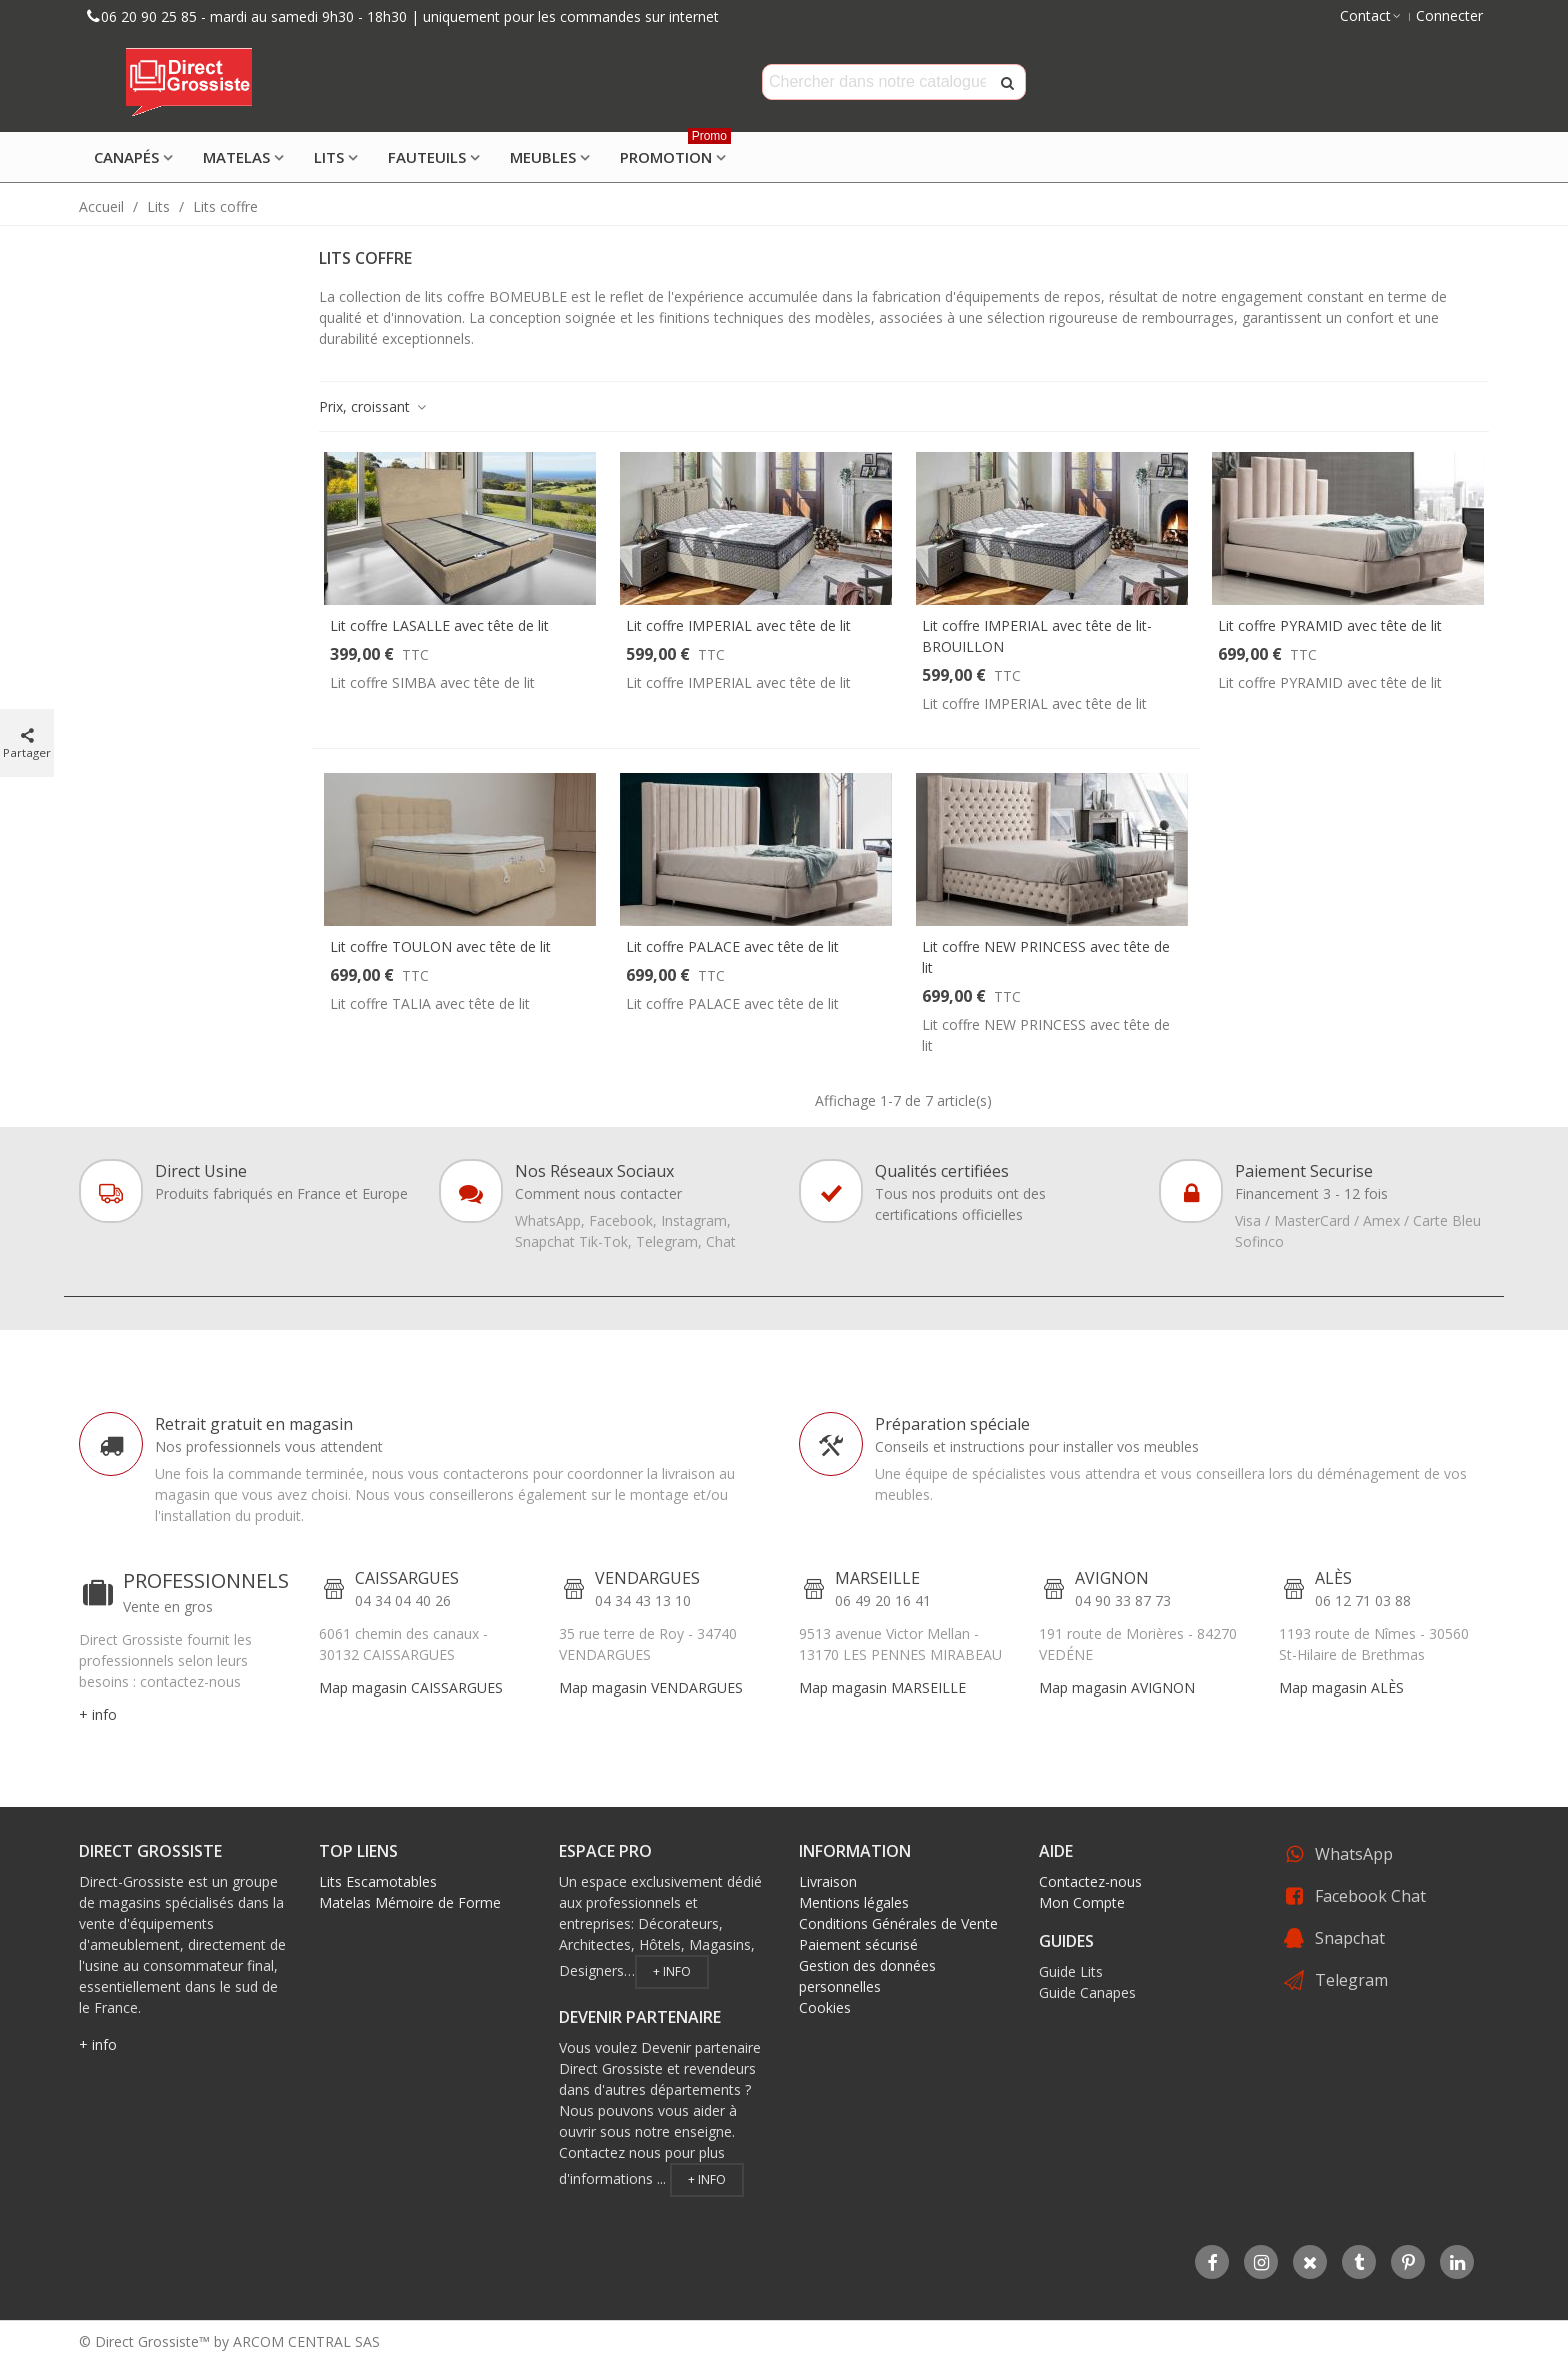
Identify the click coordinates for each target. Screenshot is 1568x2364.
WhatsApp (1354, 1854)
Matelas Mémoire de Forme (410, 1902)
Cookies (825, 2007)
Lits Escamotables (378, 1881)
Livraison (828, 1881)
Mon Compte (1082, 1902)
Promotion (675, 150)
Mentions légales (854, 1902)
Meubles (543, 157)
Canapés (126, 157)
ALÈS (1333, 1578)
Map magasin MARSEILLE (882, 1687)
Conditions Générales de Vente (898, 1923)
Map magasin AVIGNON (1117, 1687)
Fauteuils (427, 157)
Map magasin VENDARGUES (651, 1687)
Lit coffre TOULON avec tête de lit (440, 946)
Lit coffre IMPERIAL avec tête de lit (738, 625)
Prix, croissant (373, 406)
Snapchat (1350, 1938)
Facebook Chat (1370, 1896)
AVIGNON (1112, 1578)
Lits (329, 157)
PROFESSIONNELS (206, 1580)
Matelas (236, 157)
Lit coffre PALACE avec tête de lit (732, 946)
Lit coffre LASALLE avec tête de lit (439, 625)
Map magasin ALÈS (1341, 1687)
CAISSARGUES (407, 1578)
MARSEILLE (877, 1578)
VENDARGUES (647, 1578)
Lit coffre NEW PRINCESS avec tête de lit (1046, 957)
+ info (98, 1714)
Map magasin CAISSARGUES (411, 1687)
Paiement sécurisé (858, 1944)
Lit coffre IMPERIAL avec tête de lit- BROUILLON (1037, 636)
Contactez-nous (1090, 1881)
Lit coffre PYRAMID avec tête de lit (1330, 625)
